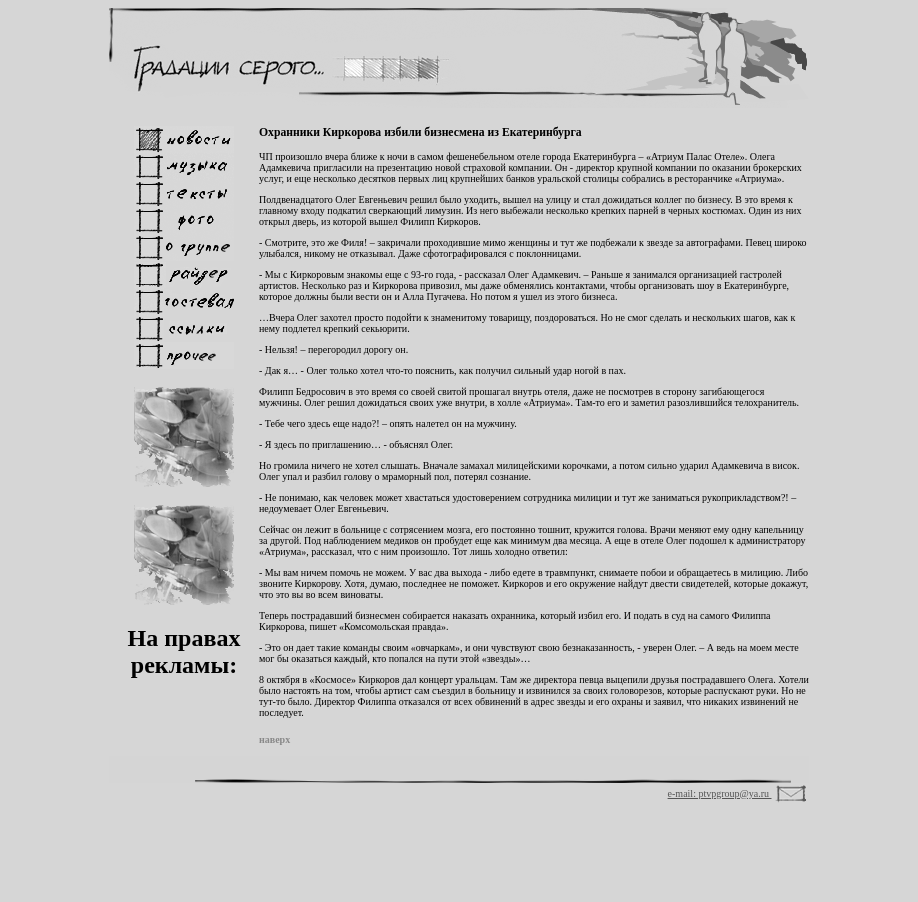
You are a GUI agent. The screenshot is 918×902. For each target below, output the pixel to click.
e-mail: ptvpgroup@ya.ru (720, 793)
